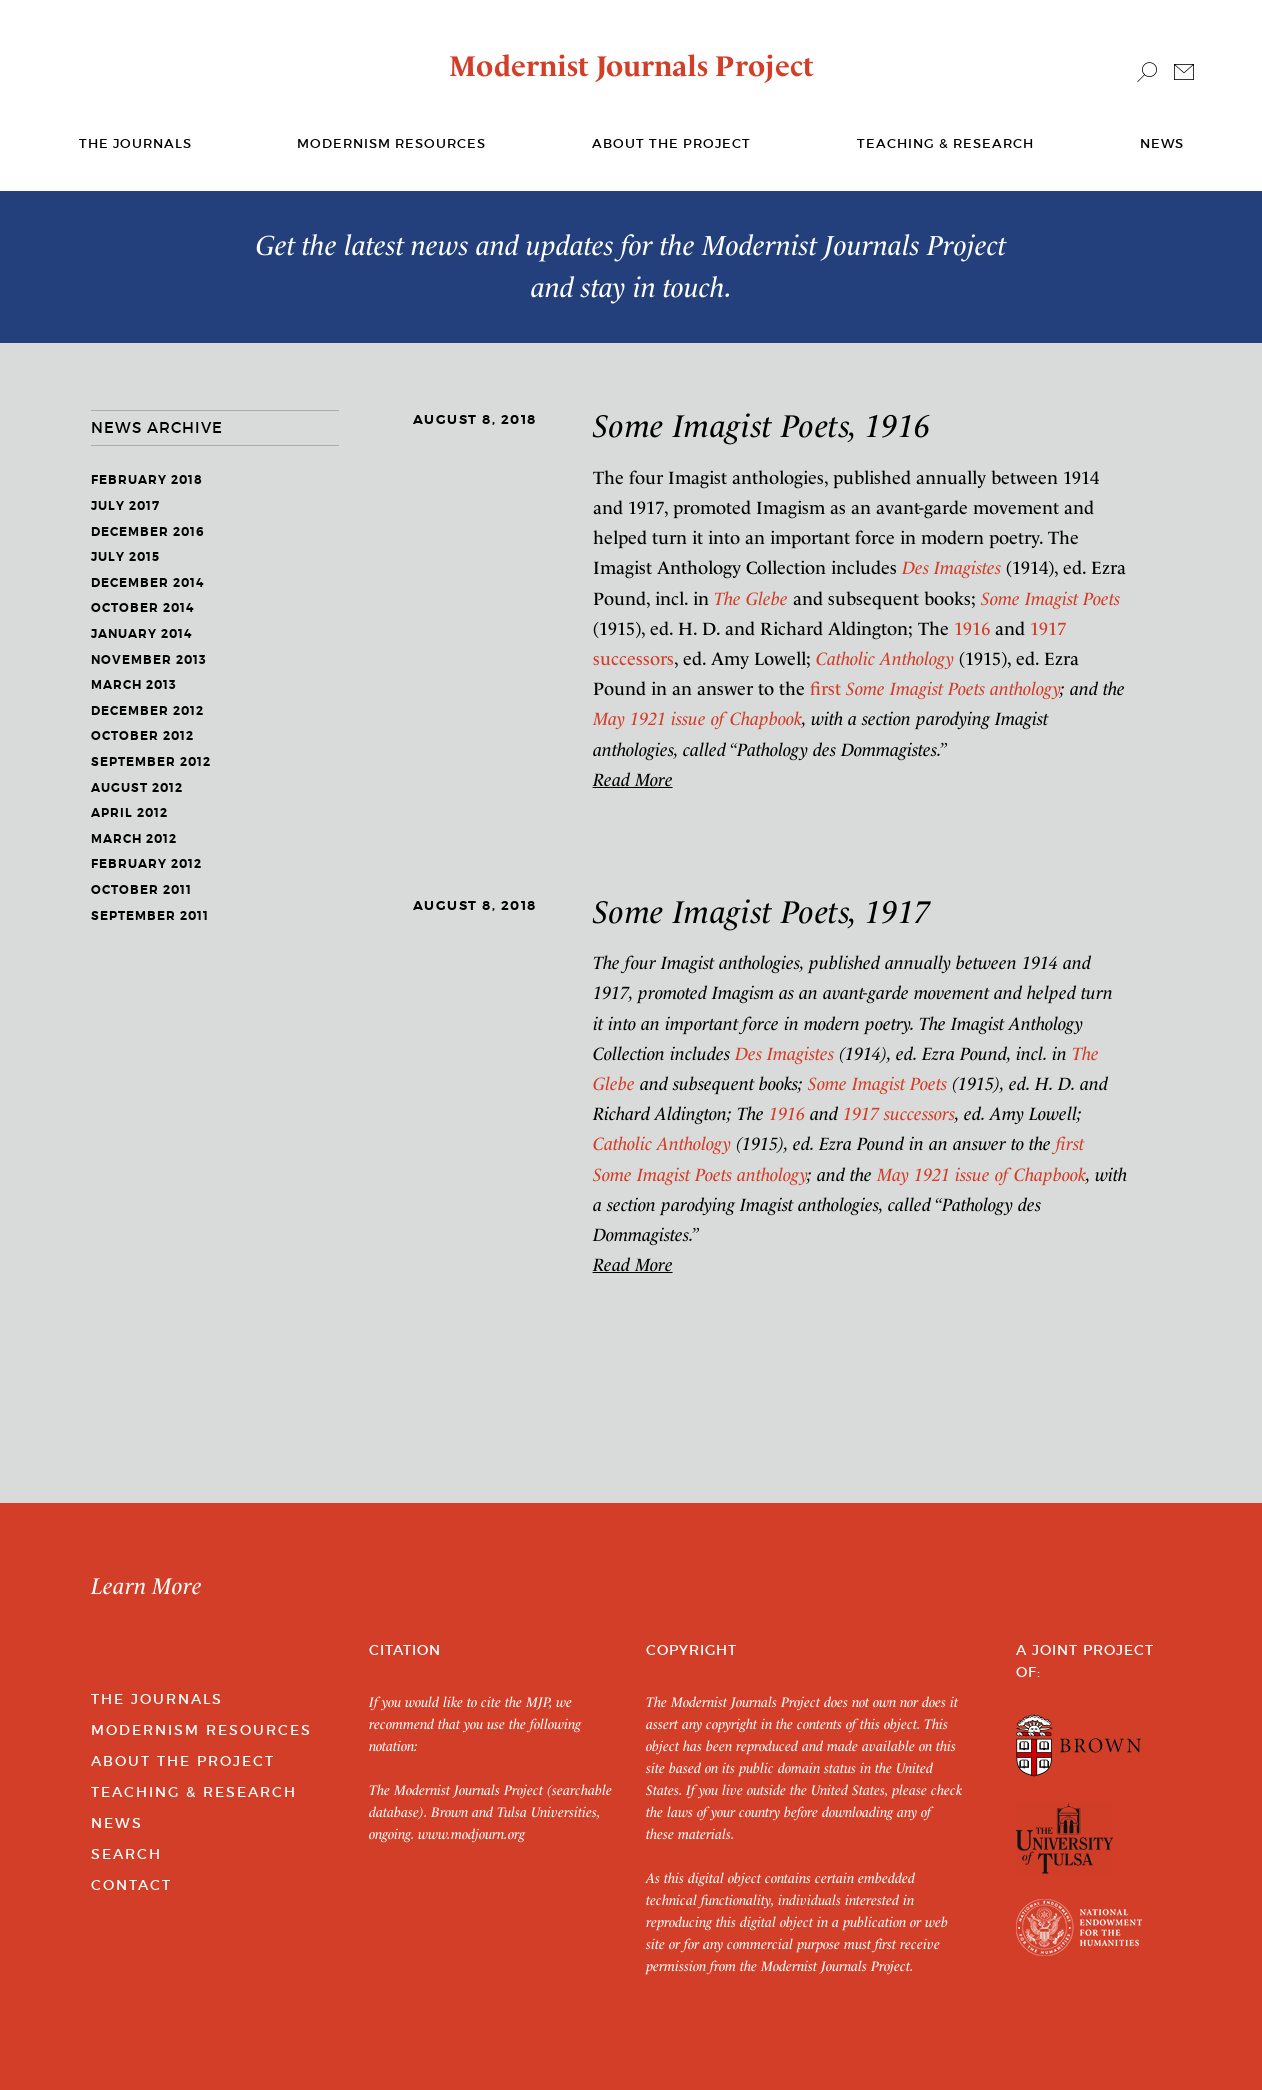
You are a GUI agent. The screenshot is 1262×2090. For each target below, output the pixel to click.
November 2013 (149, 660)
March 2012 (134, 839)
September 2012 (151, 762)
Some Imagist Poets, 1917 (762, 912)
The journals (135, 143)
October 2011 (141, 890)
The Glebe (751, 598)
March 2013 (134, 685)
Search (126, 1854)
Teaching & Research (945, 143)
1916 (972, 628)
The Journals (157, 1699)
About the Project (671, 143)
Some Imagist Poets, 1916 (762, 426)
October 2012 (142, 736)
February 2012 (146, 864)
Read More (633, 779)
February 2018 (147, 480)
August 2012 (137, 788)
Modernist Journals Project (631, 66)
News (1162, 143)
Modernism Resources (391, 143)
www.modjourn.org (471, 1834)
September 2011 (150, 916)
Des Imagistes (951, 567)
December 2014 (147, 583)
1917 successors (899, 1113)
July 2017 (125, 506)
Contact (131, 1885)
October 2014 (142, 608)
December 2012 (147, 711)
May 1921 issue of (697, 718)
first (935, 688)
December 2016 (148, 532)
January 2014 (141, 634)
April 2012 (129, 813)
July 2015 (125, 557)
